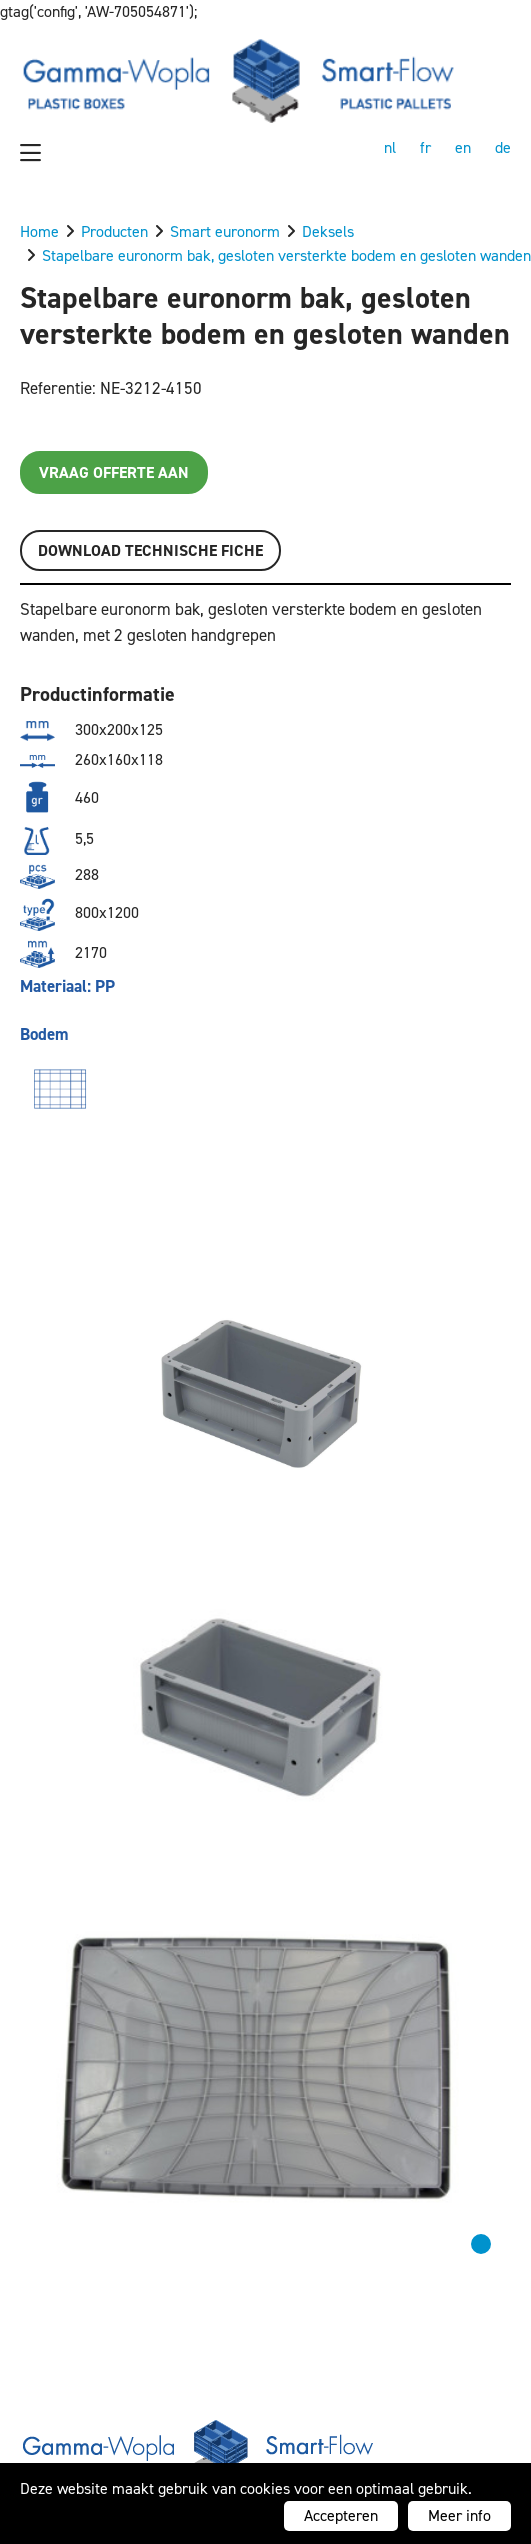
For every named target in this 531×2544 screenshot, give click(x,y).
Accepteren (341, 2515)
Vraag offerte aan (114, 472)
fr (425, 147)
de (503, 147)
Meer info (459, 2515)
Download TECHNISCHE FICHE (150, 550)
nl (390, 147)
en (463, 147)
